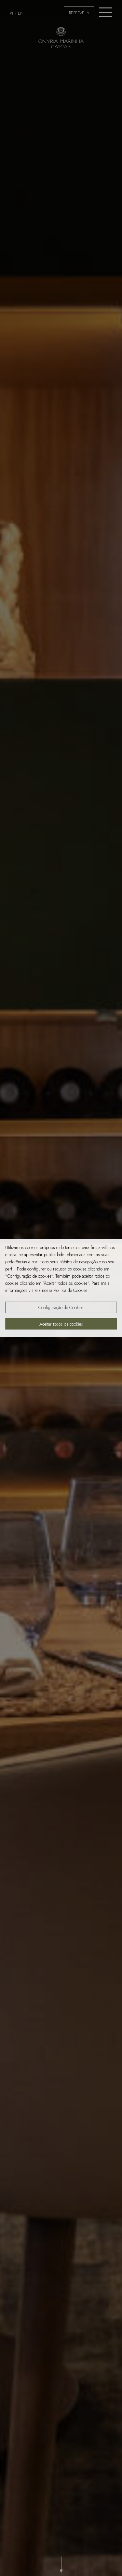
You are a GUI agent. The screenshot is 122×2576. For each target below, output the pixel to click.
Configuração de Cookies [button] (61, 1307)
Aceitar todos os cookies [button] (61, 1324)
